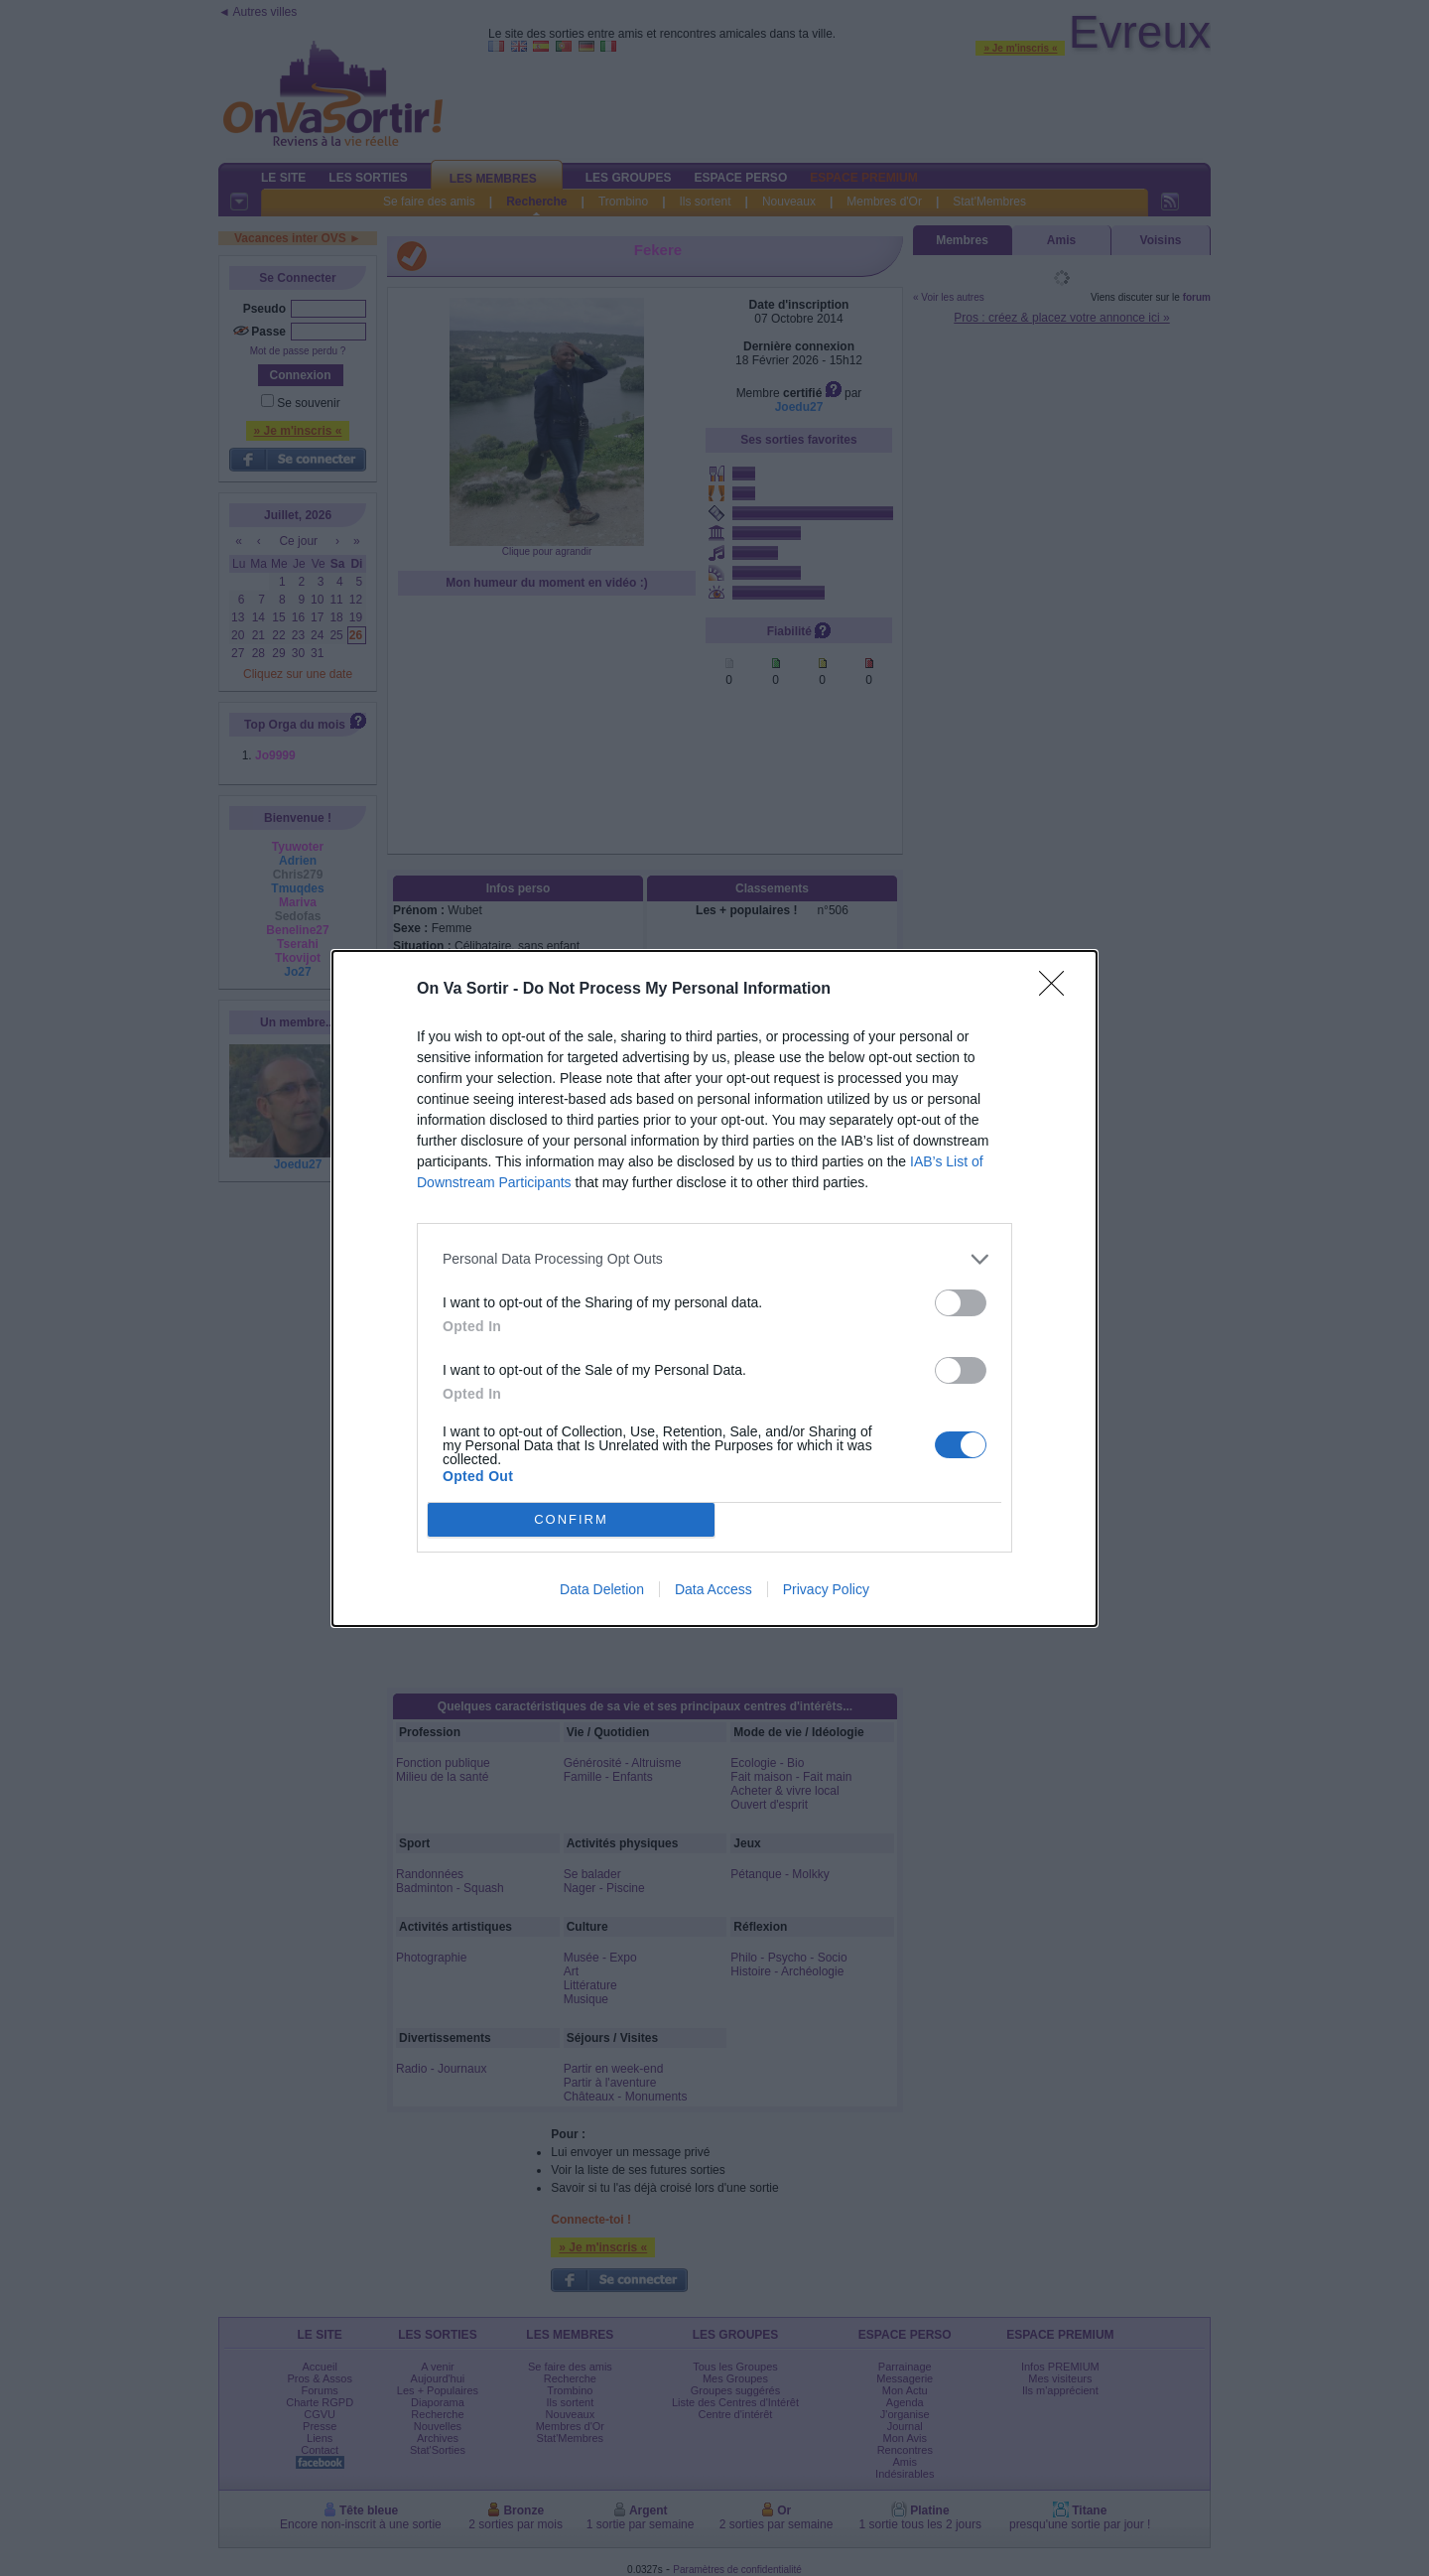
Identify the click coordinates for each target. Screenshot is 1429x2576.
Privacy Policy (826, 1589)
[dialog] (714, 1288)
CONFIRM (571, 1519)
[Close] (1058, 990)
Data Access (713, 1589)
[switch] (960, 1302)
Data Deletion (602, 1589)
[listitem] (714, 1259)
